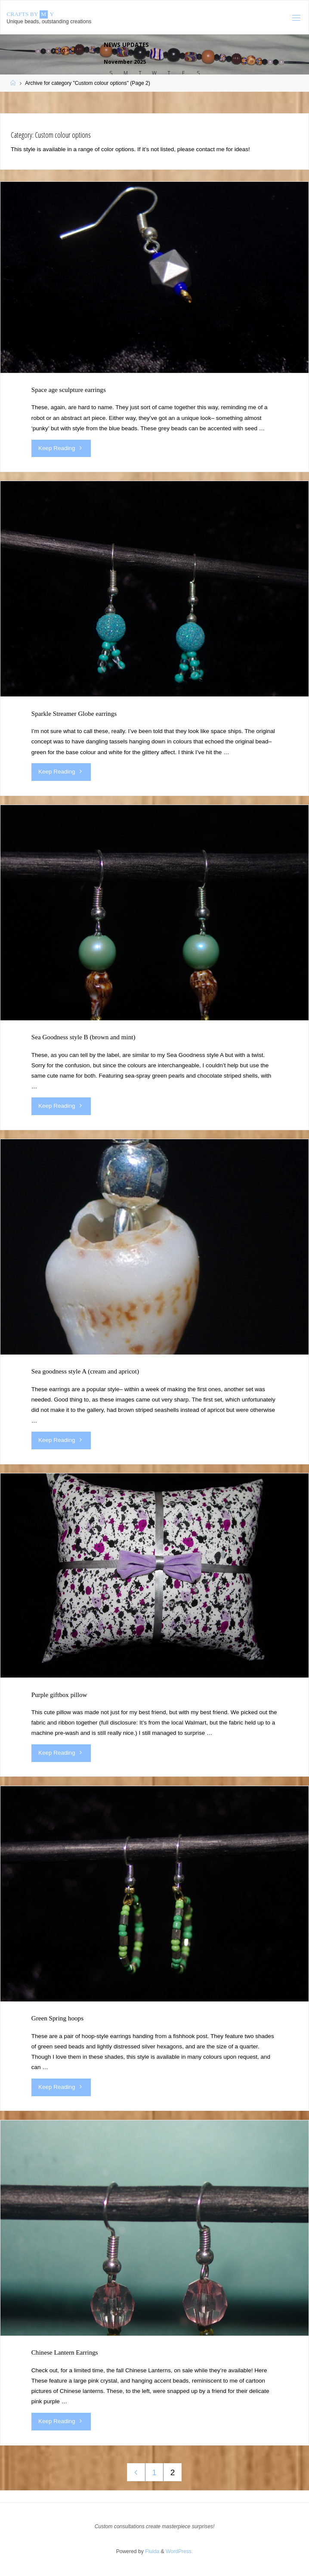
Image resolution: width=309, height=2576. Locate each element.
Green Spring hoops (57, 2018)
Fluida (151, 2551)
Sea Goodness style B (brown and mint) (83, 1037)
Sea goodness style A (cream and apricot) (85, 1371)
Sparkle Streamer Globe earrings (74, 713)
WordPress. (179, 2551)
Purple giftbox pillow (59, 1694)
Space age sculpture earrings (68, 389)
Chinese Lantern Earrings (64, 2352)
